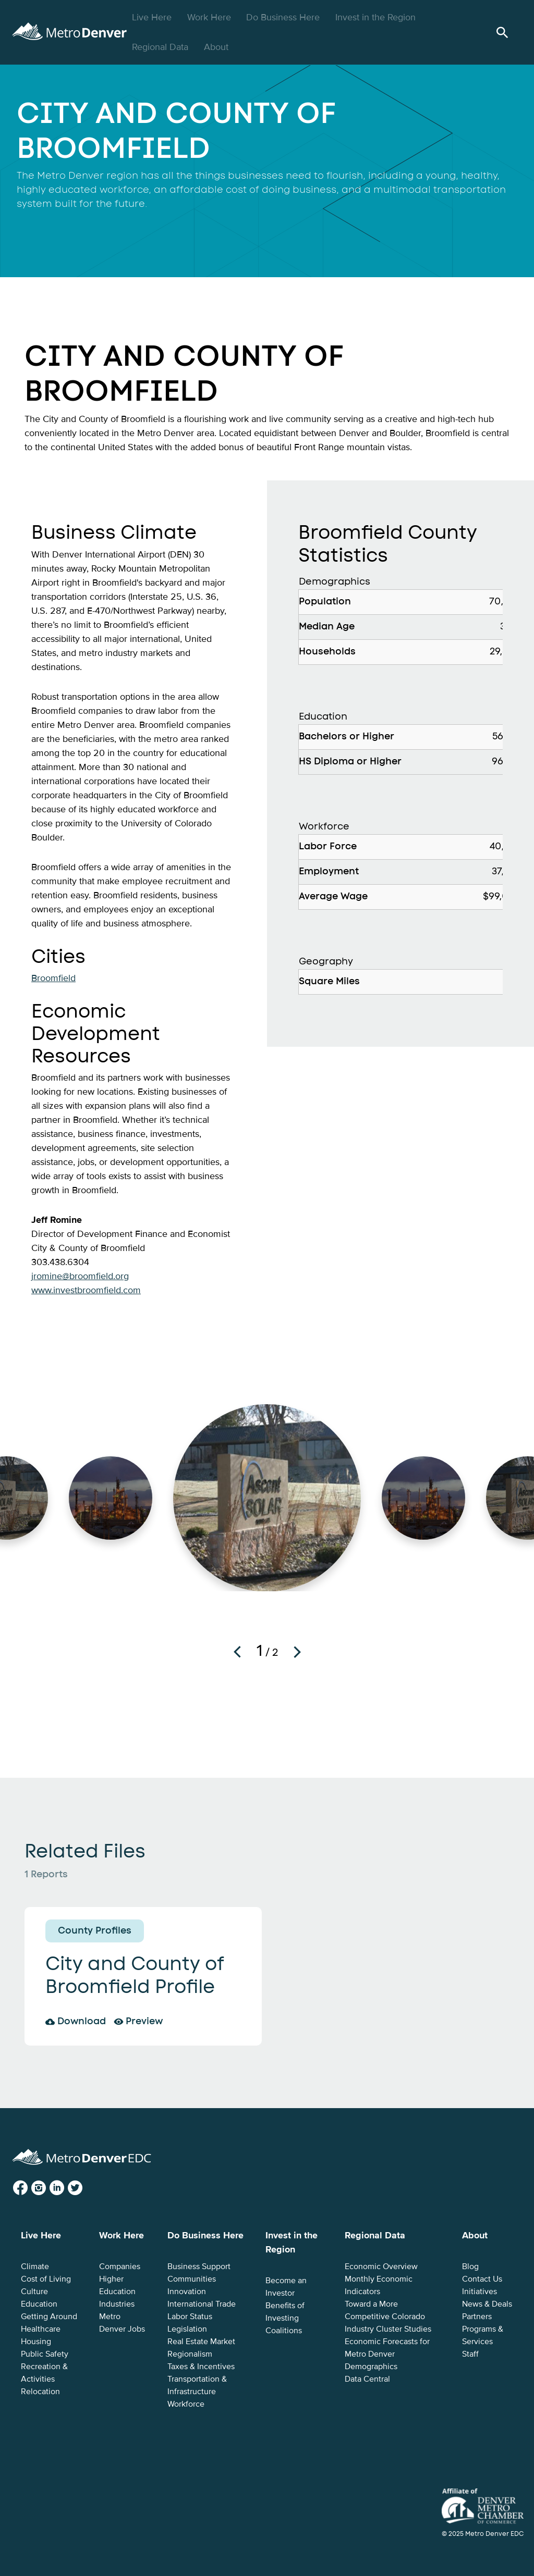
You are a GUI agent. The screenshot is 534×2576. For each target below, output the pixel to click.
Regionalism (189, 2354)
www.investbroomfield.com (86, 1290)
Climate (35, 2266)
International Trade (201, 2304)
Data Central (367, 2379)
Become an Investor (286, 2286)
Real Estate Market (201, 2341)
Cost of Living (46, 2279)
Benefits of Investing (285, 2311)
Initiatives (479, 2291)
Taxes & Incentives (201, 2366)
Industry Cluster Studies (388, 2329)
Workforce (185, 2404)
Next (298, 1652)
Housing (36, 2341)
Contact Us (482, 2279)
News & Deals (487, 2304)
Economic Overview (381, 2266)
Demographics (371, 2366)
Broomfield (53, 978)
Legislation (187, 2329)
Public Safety (44, 2354)
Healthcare (40, 2329)
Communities (191, 2279)
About (217, 47)
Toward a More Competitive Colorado (385, 2310)
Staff (470, 2354)
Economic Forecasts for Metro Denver (387, 2347)
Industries (117, 2304)
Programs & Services (482, 2335)
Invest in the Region (376, 17)
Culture (34, 2291)
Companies (119, 2266)
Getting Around (49, 2316)
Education (39, 2304)
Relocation (40, 2391)
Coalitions (283, 2330)
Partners (477, 2316)
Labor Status (189, 2316)
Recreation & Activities (44, 2372)
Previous (237, 1652)
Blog (470, 2266)
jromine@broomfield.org (80, 1276)
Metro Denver (81, 30)
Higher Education (117, 2285)
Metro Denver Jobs (122, 2322)
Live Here (153, 17)
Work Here (210, 17)
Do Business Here (284, 17)
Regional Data (161, 47)
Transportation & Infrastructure (197, 2385)
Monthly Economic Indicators (378, 2285)
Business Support (198, 2266)
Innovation (186, 2291)
